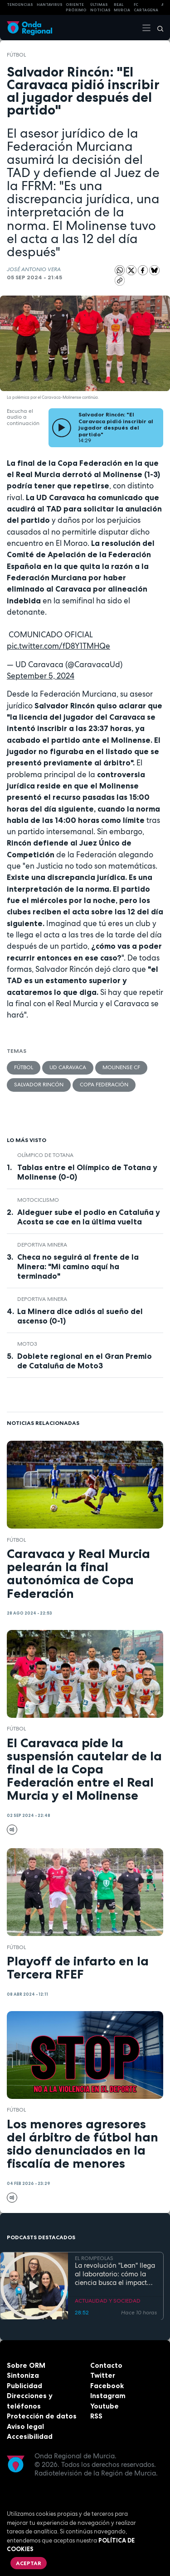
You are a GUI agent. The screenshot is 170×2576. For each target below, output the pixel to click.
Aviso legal (25, 2426)
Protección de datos (42, 2416)
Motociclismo (38, 1200)
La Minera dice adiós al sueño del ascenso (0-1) (80, 1316)
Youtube (104, 2406)
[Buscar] (157, 27)
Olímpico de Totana (45, 1155)
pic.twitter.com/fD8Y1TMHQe (58, 646)
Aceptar (28, 2563)
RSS (96, 2416)
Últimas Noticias (100, 7)
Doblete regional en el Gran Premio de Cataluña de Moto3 (84, 1361)
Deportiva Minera (42, 1244)
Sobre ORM (26, 2365)
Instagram (108, 2395)
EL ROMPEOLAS (94, 2257)
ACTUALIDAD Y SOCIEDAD (108, 2300)
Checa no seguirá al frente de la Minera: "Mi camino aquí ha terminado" (78, 1266)
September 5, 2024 (40, 676)
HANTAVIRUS (50, 4)
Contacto (106, 2365)
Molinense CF (121, 1067)
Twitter (102, 2375)
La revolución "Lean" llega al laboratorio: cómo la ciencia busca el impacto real (115, 2274)
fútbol (16, 54)
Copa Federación (104, 1084)
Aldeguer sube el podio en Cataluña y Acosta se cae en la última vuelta (88, 1217)
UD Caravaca (67, 1067)
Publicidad (24, 2385)
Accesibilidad (30, 2436)
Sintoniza (23, 2375)
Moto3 (27, 1344)
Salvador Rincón (38, 1084)
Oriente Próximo (76, 7)
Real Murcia (122, 7)
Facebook (107, 2385)
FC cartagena (146, 7)
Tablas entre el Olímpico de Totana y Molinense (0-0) (87, 1172)
